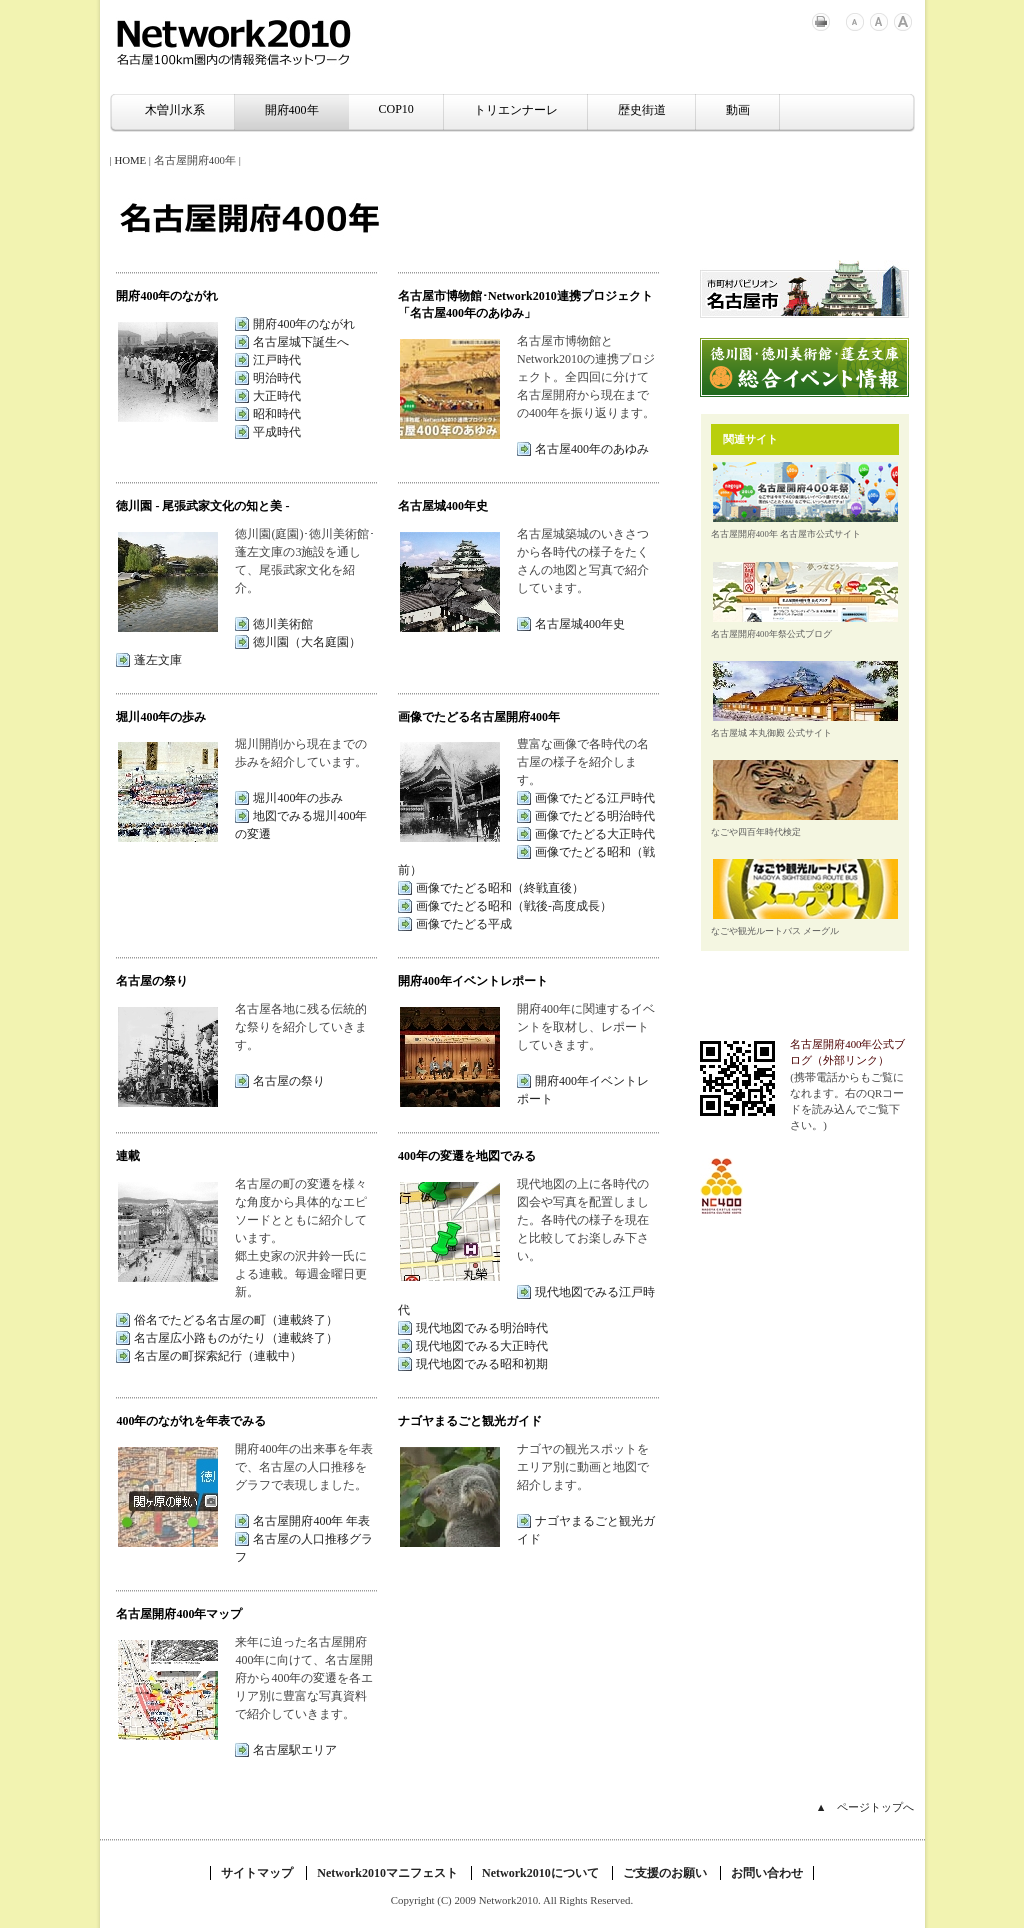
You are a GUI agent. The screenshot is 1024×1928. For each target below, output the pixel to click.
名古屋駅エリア (295, 1750)
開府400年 (292, 110)
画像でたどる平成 (464, 924)
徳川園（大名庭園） (307, 642)
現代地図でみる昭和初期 (482, 1364)
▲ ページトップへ (865, 1807)
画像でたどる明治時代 (595, 816)
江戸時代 (277, 360)
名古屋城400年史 (580, 624)
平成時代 (277, 432)
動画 (738, 110)
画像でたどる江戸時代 (595, 798)
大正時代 (277, 396)
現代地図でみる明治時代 (482, 1328)
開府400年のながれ (304, 324)
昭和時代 (277, 414)
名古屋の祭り (289, 1081)
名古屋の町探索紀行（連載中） (218, 1356)
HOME (130, 160)
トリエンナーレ (516, 110)
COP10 (396, 109)
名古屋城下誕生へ (301, 342)
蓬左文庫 (158, 660)
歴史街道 (642, 110)
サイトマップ (257, 1873)
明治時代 (277, 378)
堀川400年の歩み (298, 798)
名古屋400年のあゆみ (592, 449)
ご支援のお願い (665, 1873)
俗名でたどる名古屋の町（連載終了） (236, 1320)
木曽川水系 (175, 110)
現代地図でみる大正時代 (482, 1346)
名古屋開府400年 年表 (311, 1521)
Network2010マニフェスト (387, 1873)
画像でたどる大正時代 (595, 834)
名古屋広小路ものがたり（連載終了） (236, 1338)
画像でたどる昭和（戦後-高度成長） (514, 906)
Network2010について (540, 1873)
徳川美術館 (283, 624)
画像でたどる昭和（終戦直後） (500, 888)
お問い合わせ (767, 1873)
